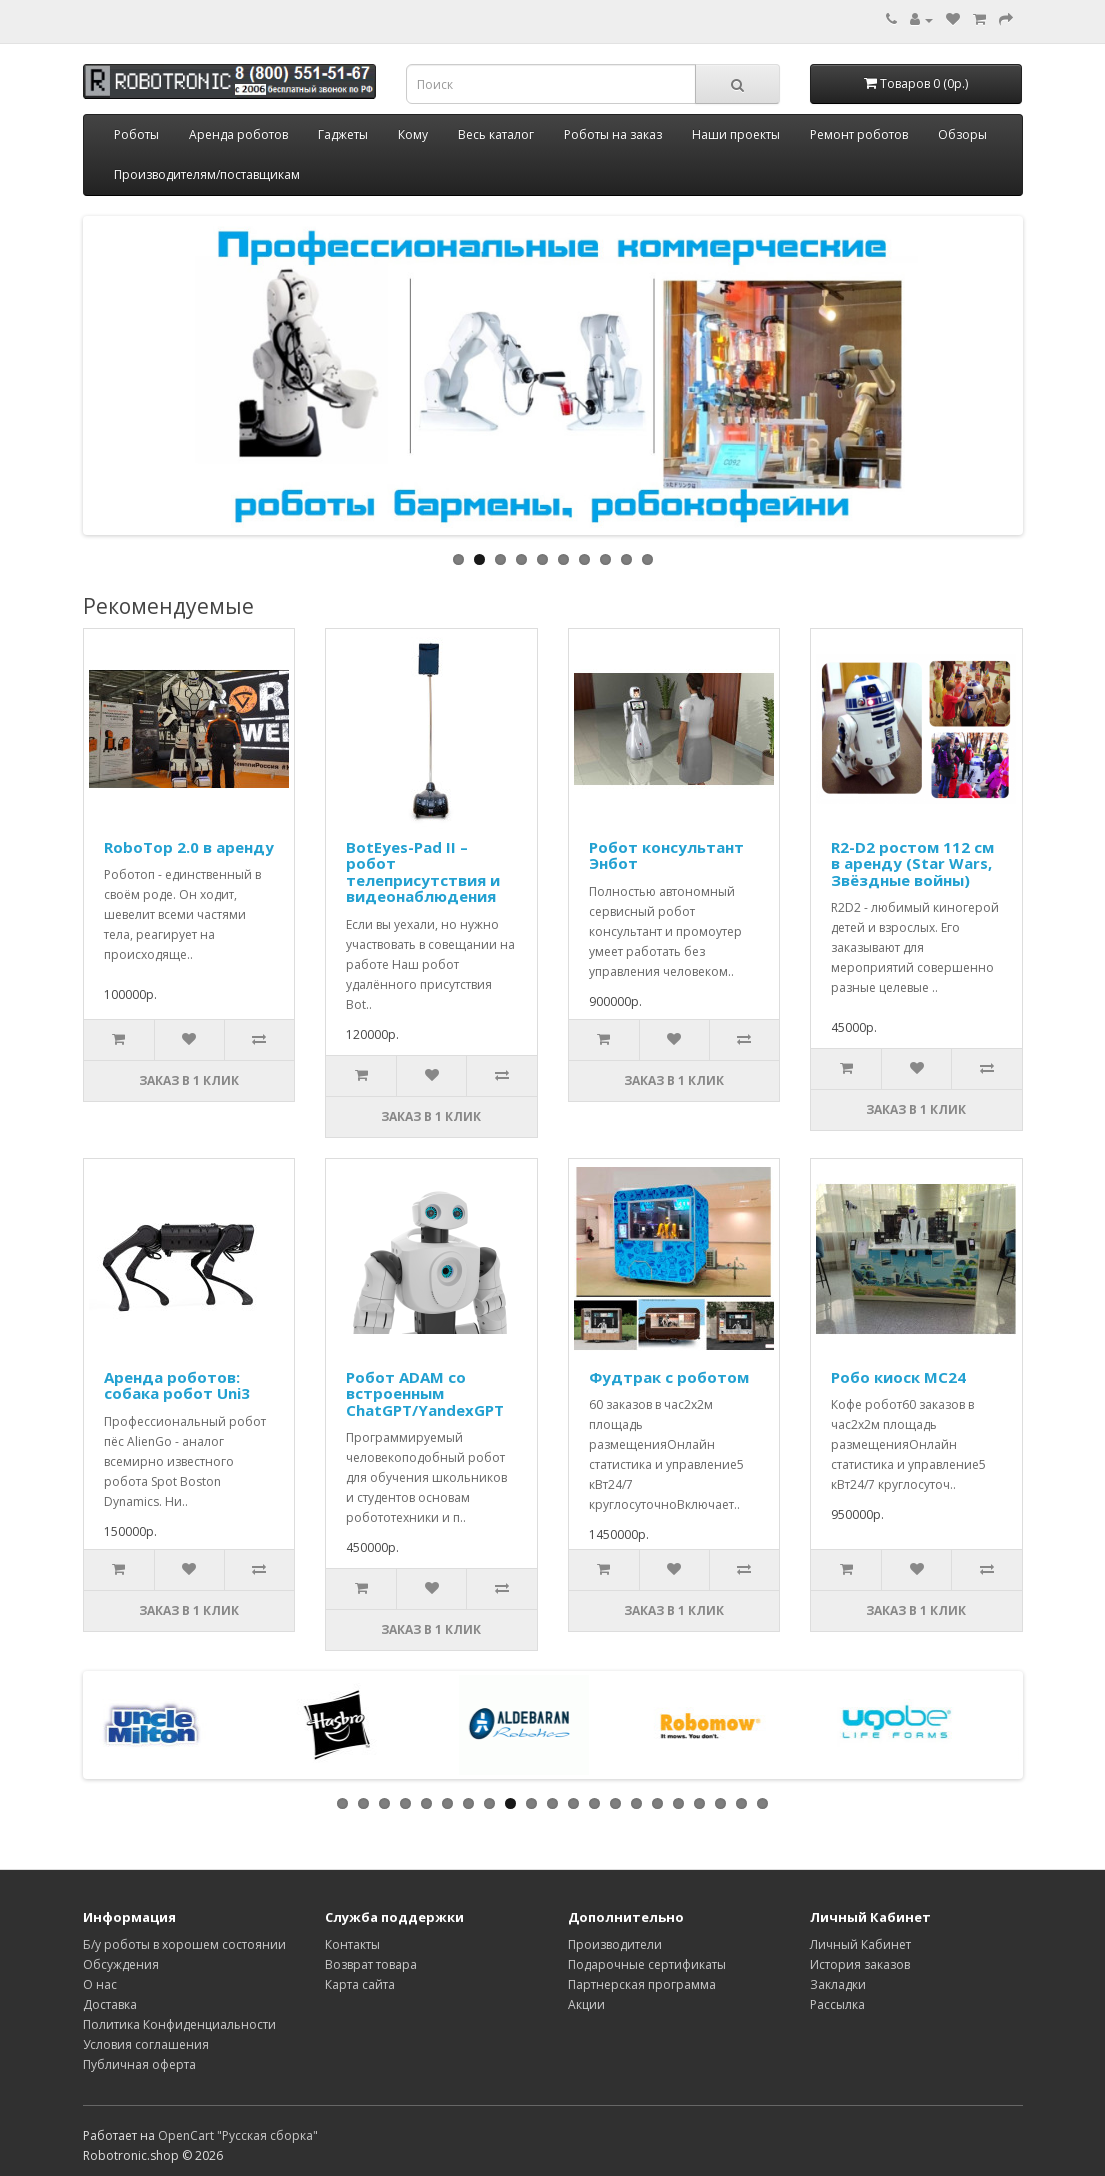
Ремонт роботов (859, 134)
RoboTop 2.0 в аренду (189, 847)
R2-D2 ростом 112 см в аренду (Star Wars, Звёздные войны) (912, 863)
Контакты (352, 1944)
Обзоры (962, 134)
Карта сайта (360, 1984)
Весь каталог (496, 134)
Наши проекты (736, 134)
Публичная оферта (139, 2064)
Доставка (110, 2004)
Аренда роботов (238, 134)
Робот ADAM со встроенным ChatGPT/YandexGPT (425, 1393)
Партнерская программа (642, 1984)
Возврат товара (371, 1964)
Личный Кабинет (860, 1944)
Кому (413, 134)
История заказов (860, 1964)
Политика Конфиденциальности (179, 2024)
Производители (615, 1944)
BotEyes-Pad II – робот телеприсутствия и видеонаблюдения (423, 872)
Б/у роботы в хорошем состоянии (184, 1944)
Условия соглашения (146, 2044)
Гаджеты (343, 134)
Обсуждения (121, 1964)
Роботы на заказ (613, 134)
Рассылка (837, 2004)
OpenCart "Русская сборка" (238, 2135)
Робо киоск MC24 (898, 1377)
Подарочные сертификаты (647, 1964)
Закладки (838, 1984)
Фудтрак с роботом (669, 1377)
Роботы (136, 134)
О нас (100, 1984)
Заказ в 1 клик (189, 1080)
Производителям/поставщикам (207, 174)
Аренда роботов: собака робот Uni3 (177, 1385)
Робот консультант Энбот (666, 855)
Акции (586, 2004)
